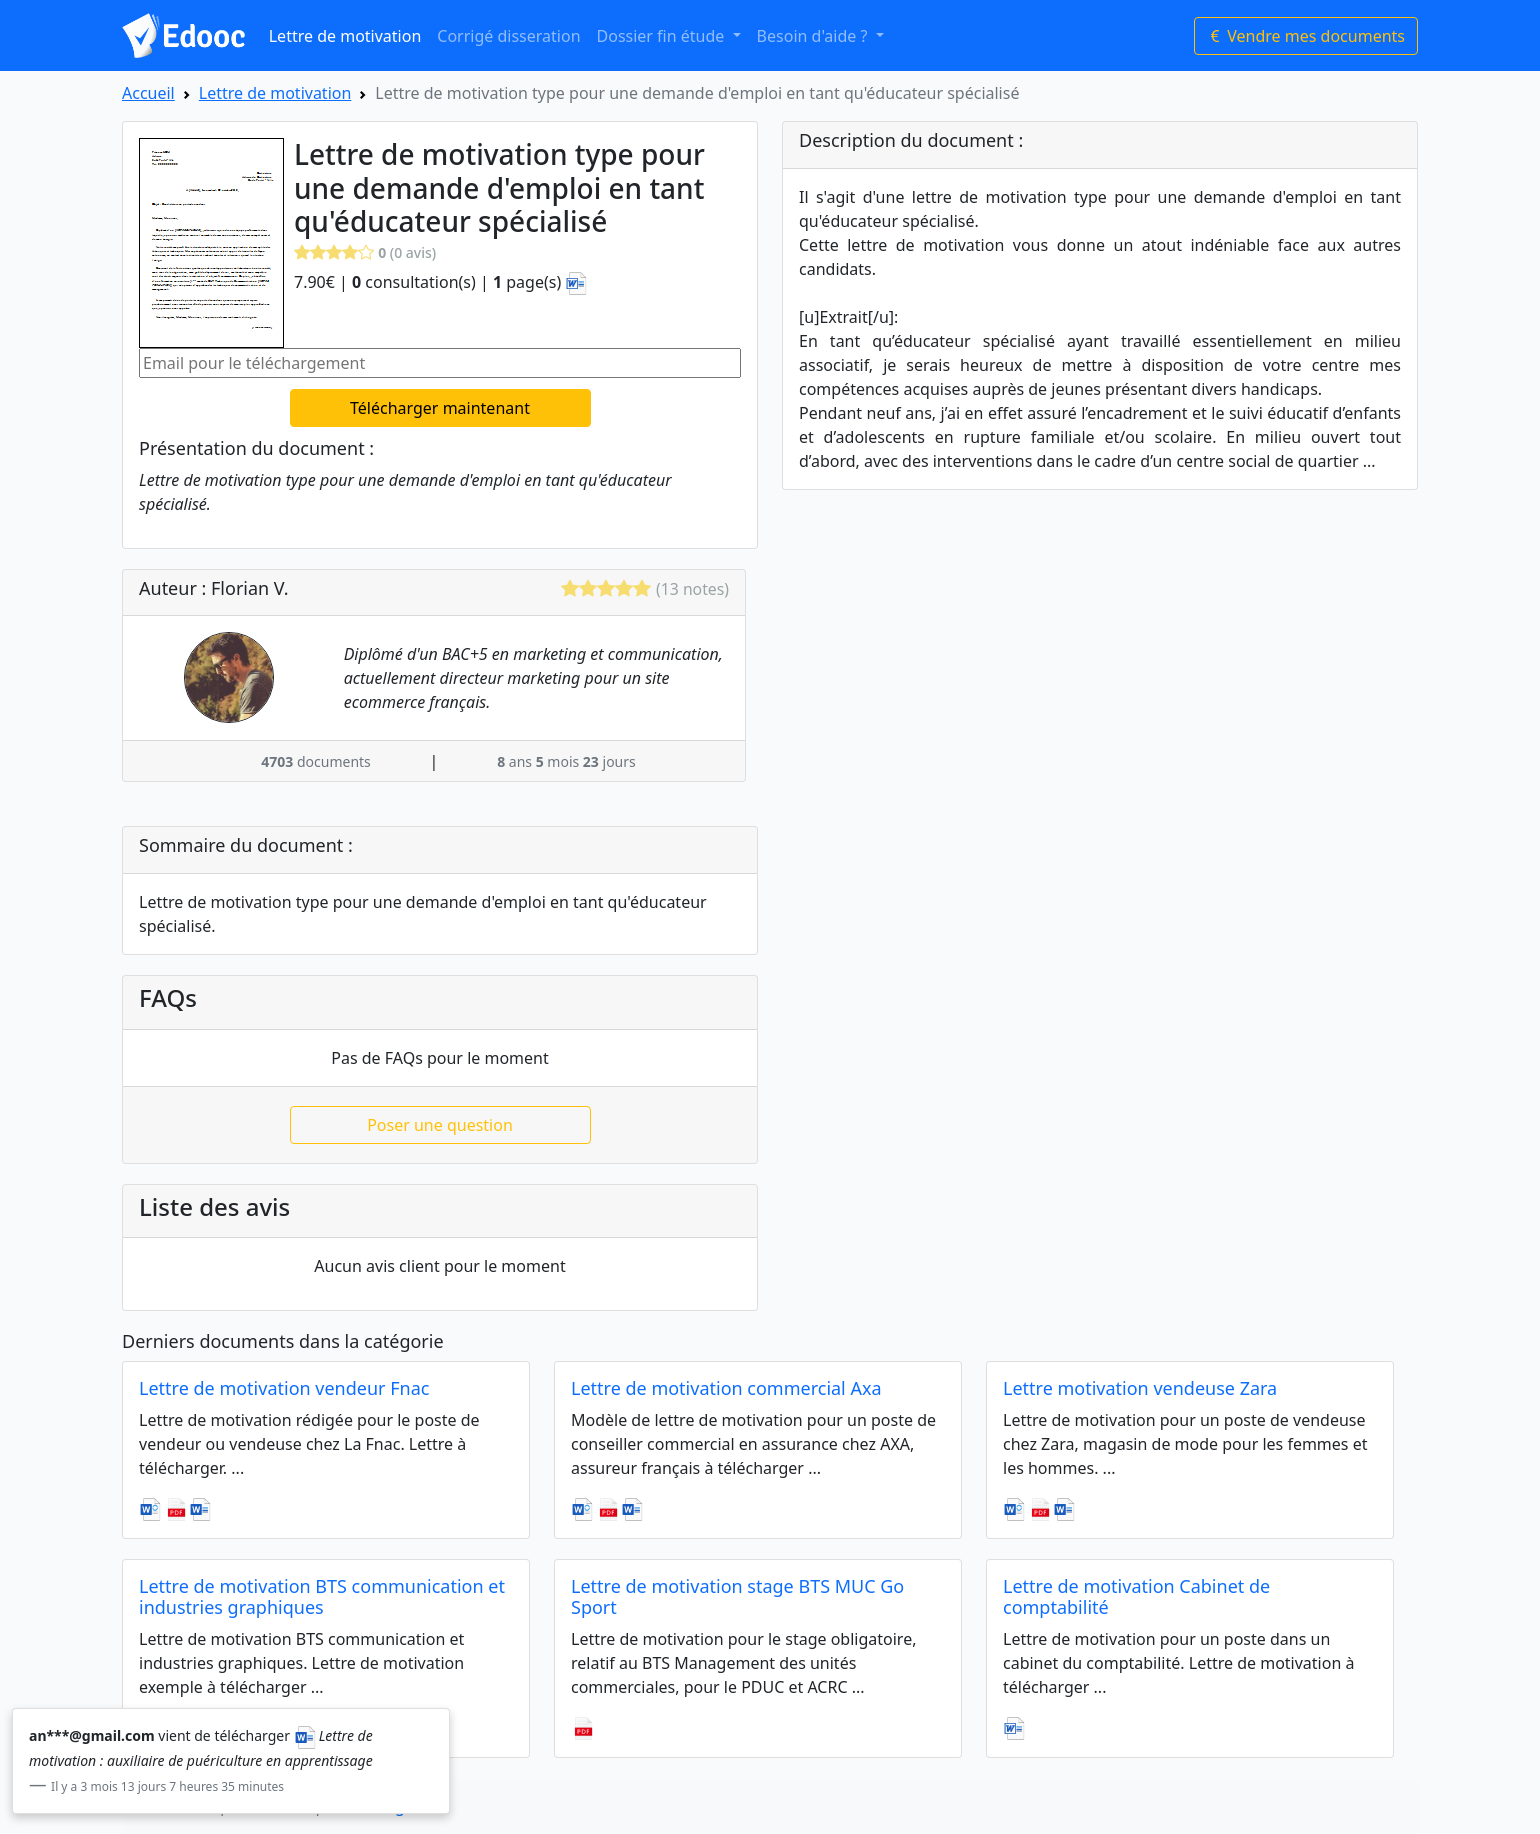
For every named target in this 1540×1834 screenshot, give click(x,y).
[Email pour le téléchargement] (440, 363)
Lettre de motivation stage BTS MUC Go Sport (737, 1597)
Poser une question (440, 1125)
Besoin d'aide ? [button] (814, 36)
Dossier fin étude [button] (663, 36)
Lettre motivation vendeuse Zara (1140, 1388)
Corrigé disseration (508, 36)
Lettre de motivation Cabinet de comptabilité (1136, 1597)
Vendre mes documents (1306, 36)
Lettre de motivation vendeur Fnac (284, 1388)
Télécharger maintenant (440, 408)
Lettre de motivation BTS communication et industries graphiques (322, 1597)
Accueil (148, 93)
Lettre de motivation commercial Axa (726, 1388)
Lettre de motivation (345, 36)
